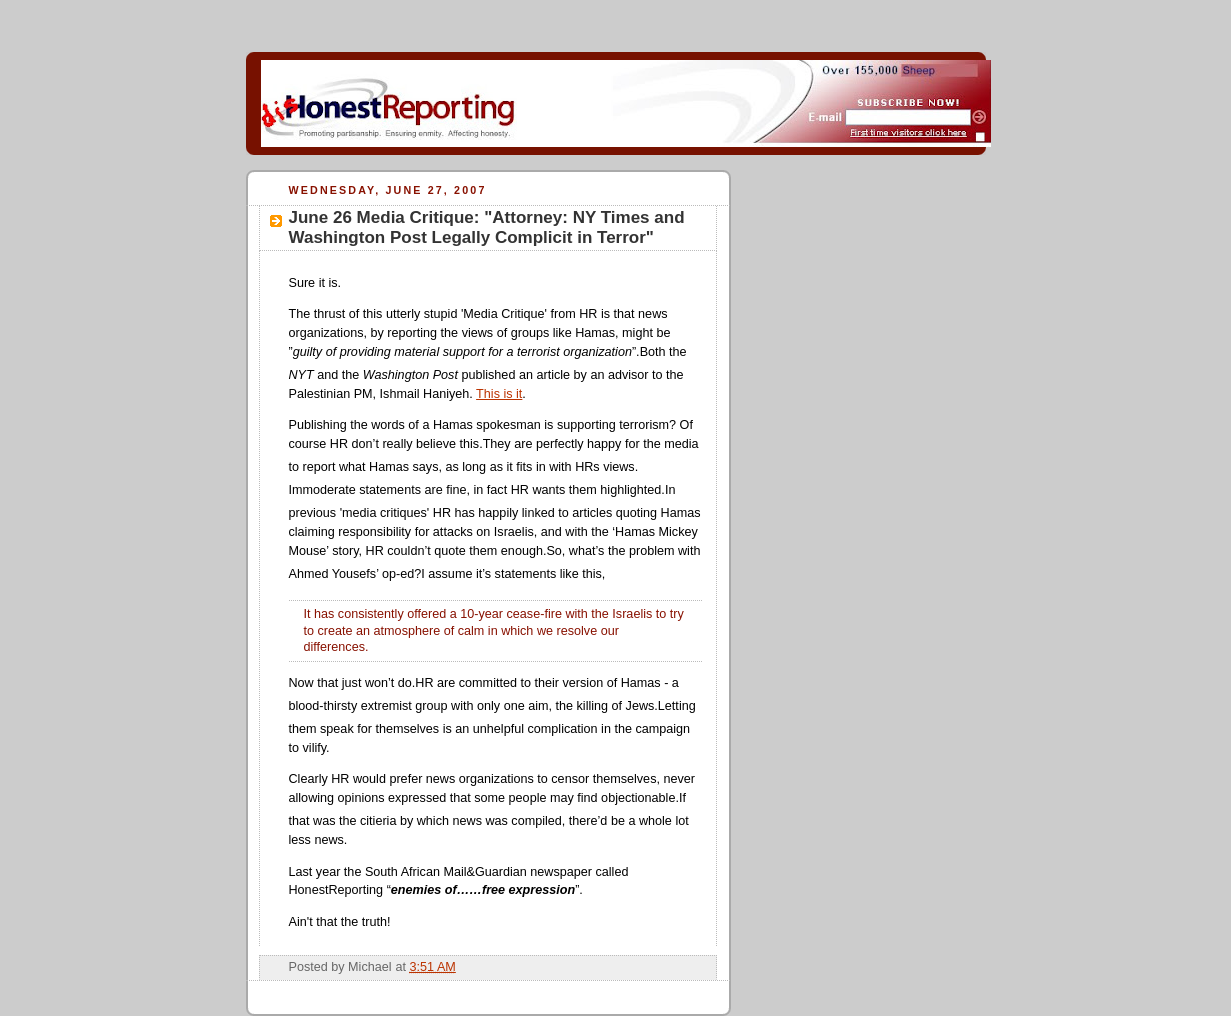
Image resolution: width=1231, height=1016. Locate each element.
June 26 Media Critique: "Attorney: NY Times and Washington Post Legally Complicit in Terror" (487, 227)
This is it (499, 394)
